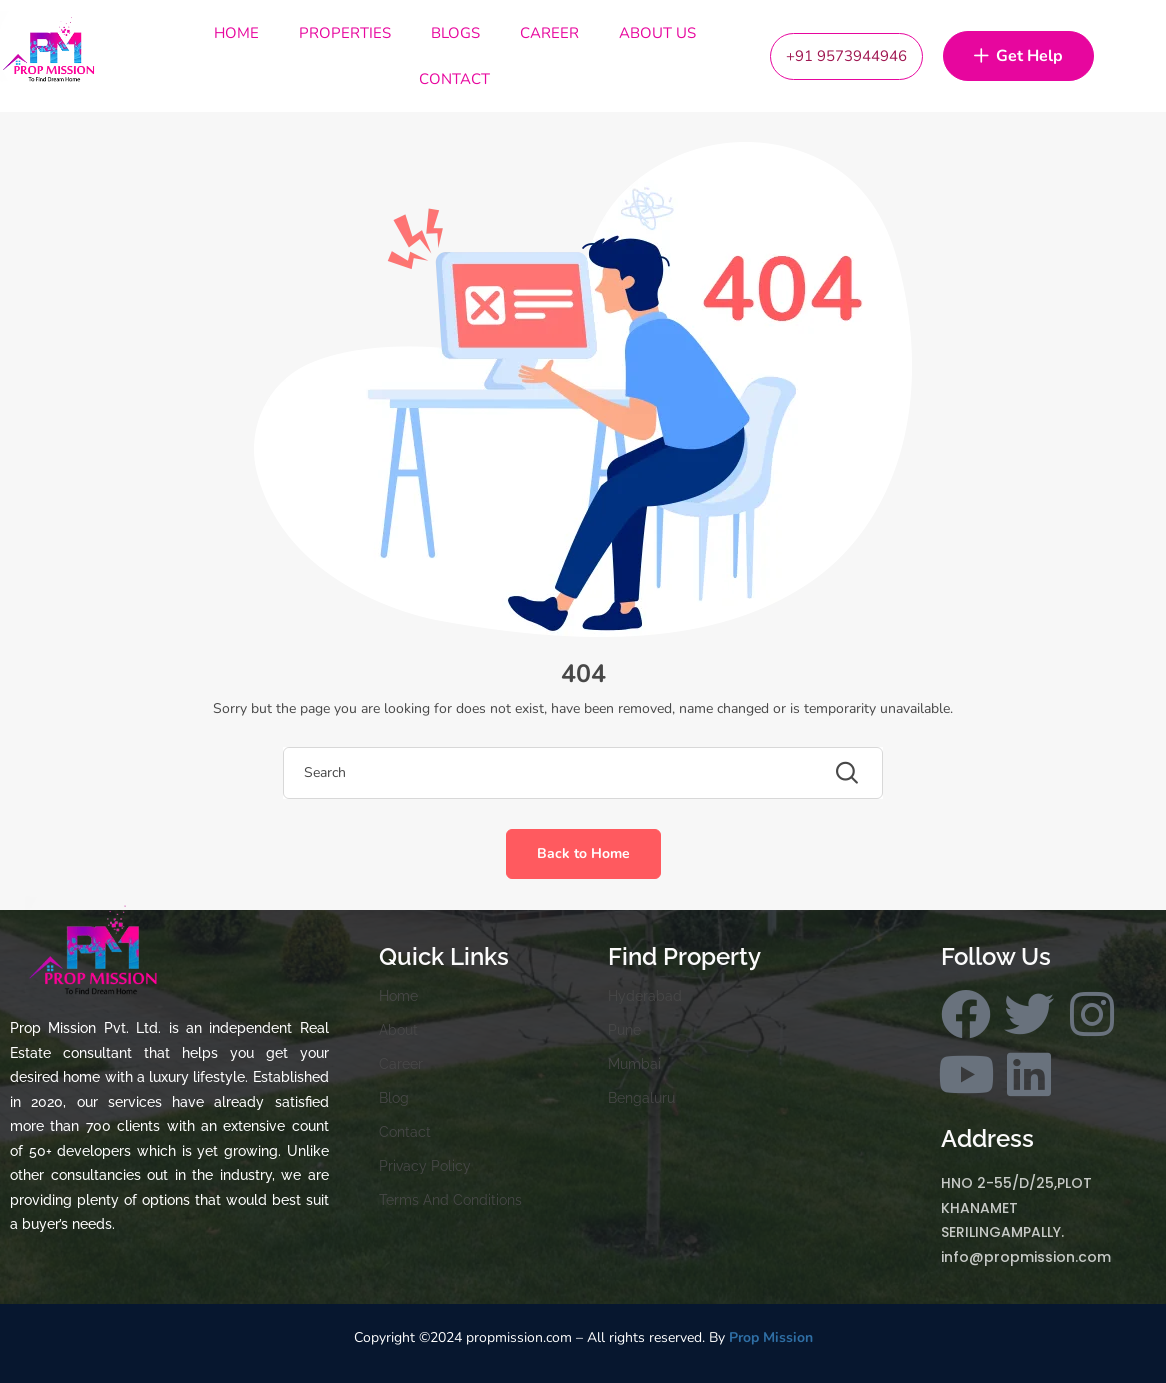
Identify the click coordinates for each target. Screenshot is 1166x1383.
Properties (345, 33)
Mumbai (634, 1064)
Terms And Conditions (450, 1200)
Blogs (455, 33)
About (398, 1030)
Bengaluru (641, 1098)
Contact (454, 79)
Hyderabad (645, 996)
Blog (394, 1098)
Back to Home (583, 853)
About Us (657, 33)
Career (549, 33)
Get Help (1018, 57)
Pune (624, 1030)
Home (236, 33)
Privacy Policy (425, 1166)
